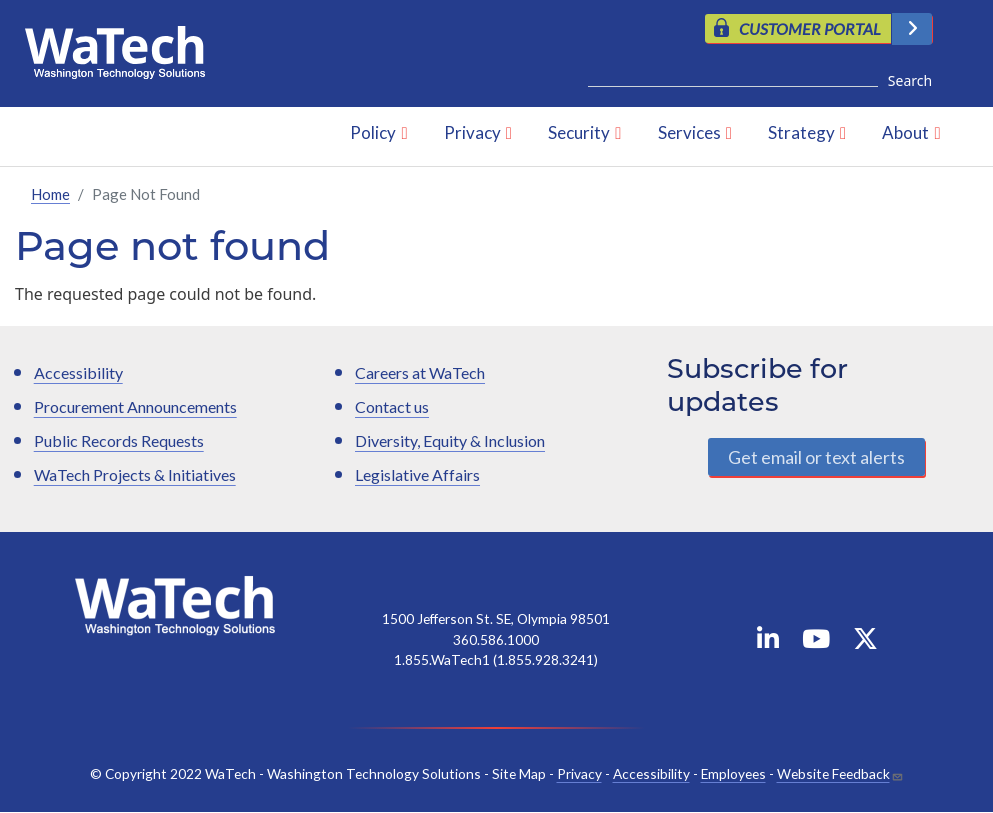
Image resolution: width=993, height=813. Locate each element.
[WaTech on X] (865, 643)
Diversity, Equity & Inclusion (450, 441)
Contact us (392, 407)
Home (50, 194)
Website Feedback (833, 773)
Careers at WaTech (420, 373)
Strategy (801, 133)
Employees (733, 773)
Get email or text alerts (816, 457)
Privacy (472, 133)
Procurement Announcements (135, 407)
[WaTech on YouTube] (816, 643)
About (905, 133)
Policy (373, 133)
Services (689, 133)
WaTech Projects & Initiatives (135, 475)
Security (579, 133)
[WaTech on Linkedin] (768, 643)
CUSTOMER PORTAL (810, 28)
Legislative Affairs (417, 475)
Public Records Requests (119, 441)
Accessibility (78, 373)
